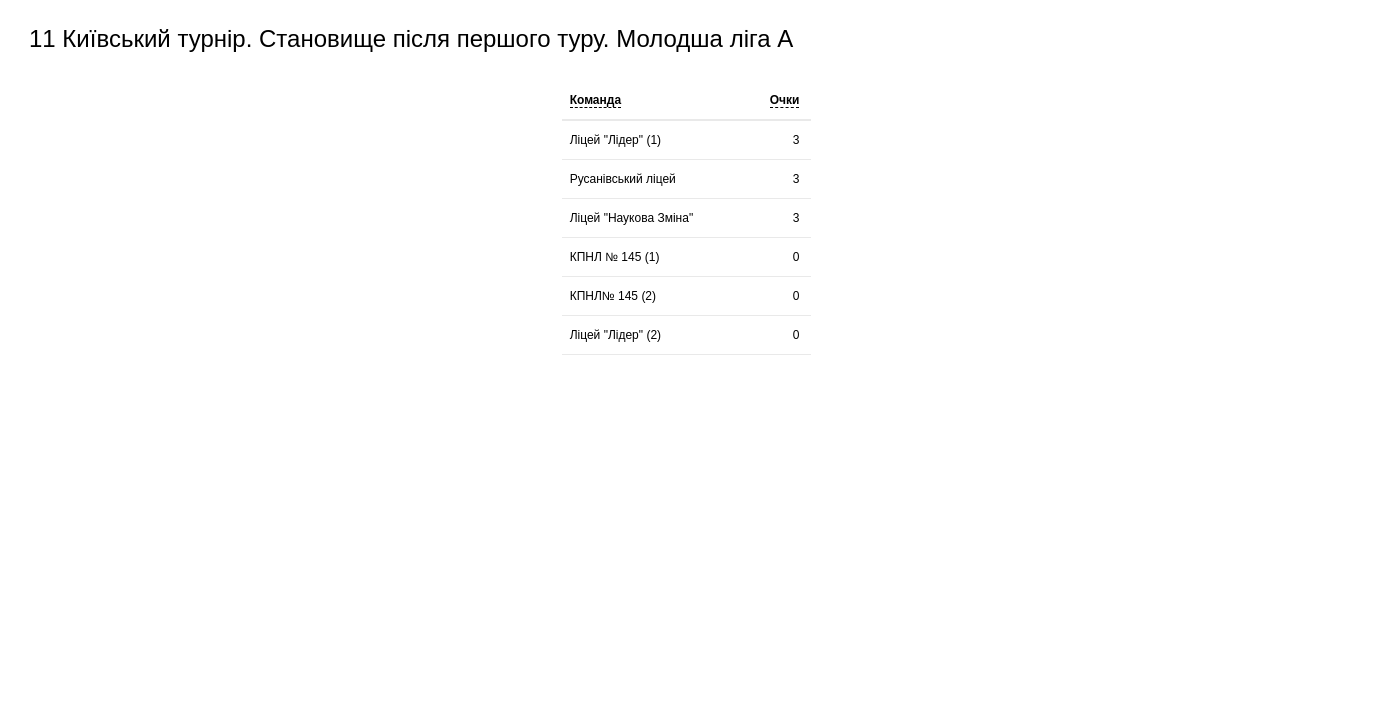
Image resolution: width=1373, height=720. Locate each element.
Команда (595, 100)
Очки (785, 100)
